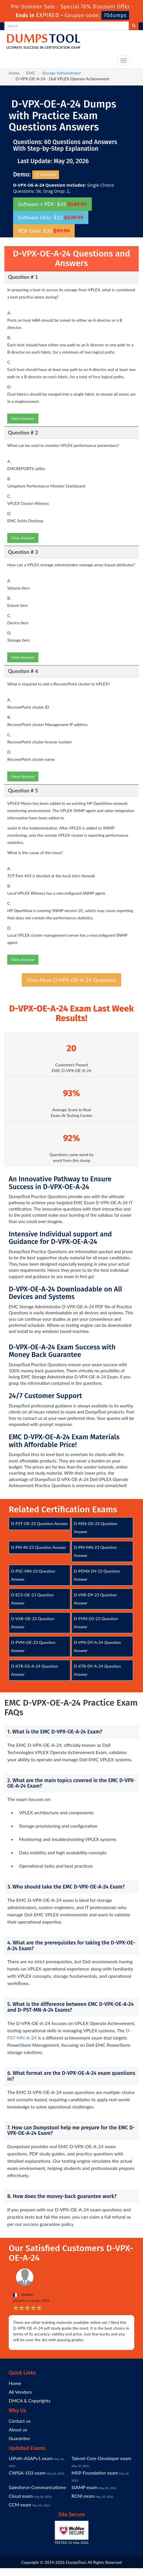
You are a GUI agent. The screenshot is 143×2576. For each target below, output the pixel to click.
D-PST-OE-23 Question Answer (39, 1523)
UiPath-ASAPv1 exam (31, 2458)
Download (45, 175)
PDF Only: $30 (44, 231)
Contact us (20, 2421)
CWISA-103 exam (27, 2472)
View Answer (23, 418)
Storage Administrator (61, 72)
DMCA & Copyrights (30, 2400)
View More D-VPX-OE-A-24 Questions (71, 980)
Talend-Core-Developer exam (101, 2458)
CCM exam (20, 2504)
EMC (30, 72)
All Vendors (20, 2392)
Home (14, 72)
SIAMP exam (85, 2487)
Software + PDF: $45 (52, 204)
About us (18, 2429)
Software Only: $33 (50, 217)
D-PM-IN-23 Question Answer (38, 1547)
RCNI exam (83, 2496)
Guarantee (19, 2438)
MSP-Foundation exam (95, 2472)
